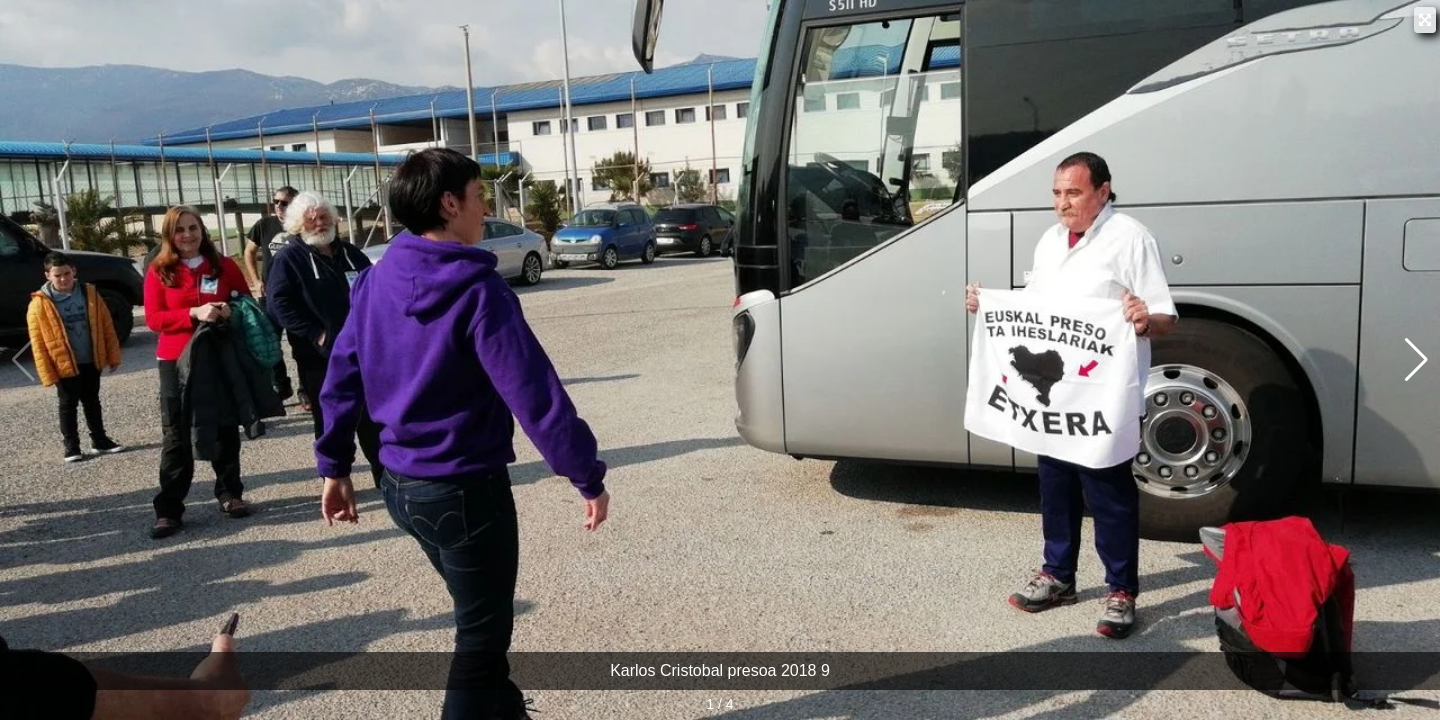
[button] (1416, 360)
